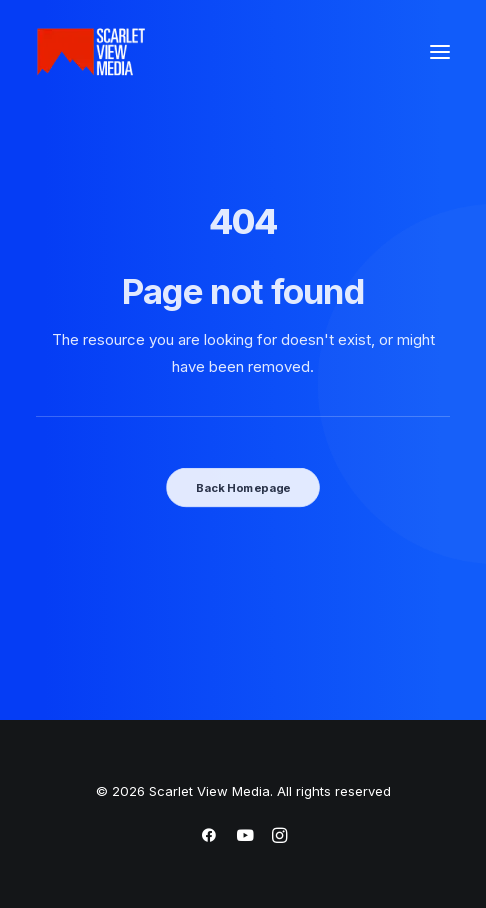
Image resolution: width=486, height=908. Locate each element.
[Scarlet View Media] (91, 52)
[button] (440, 52)
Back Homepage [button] (243, 487)
